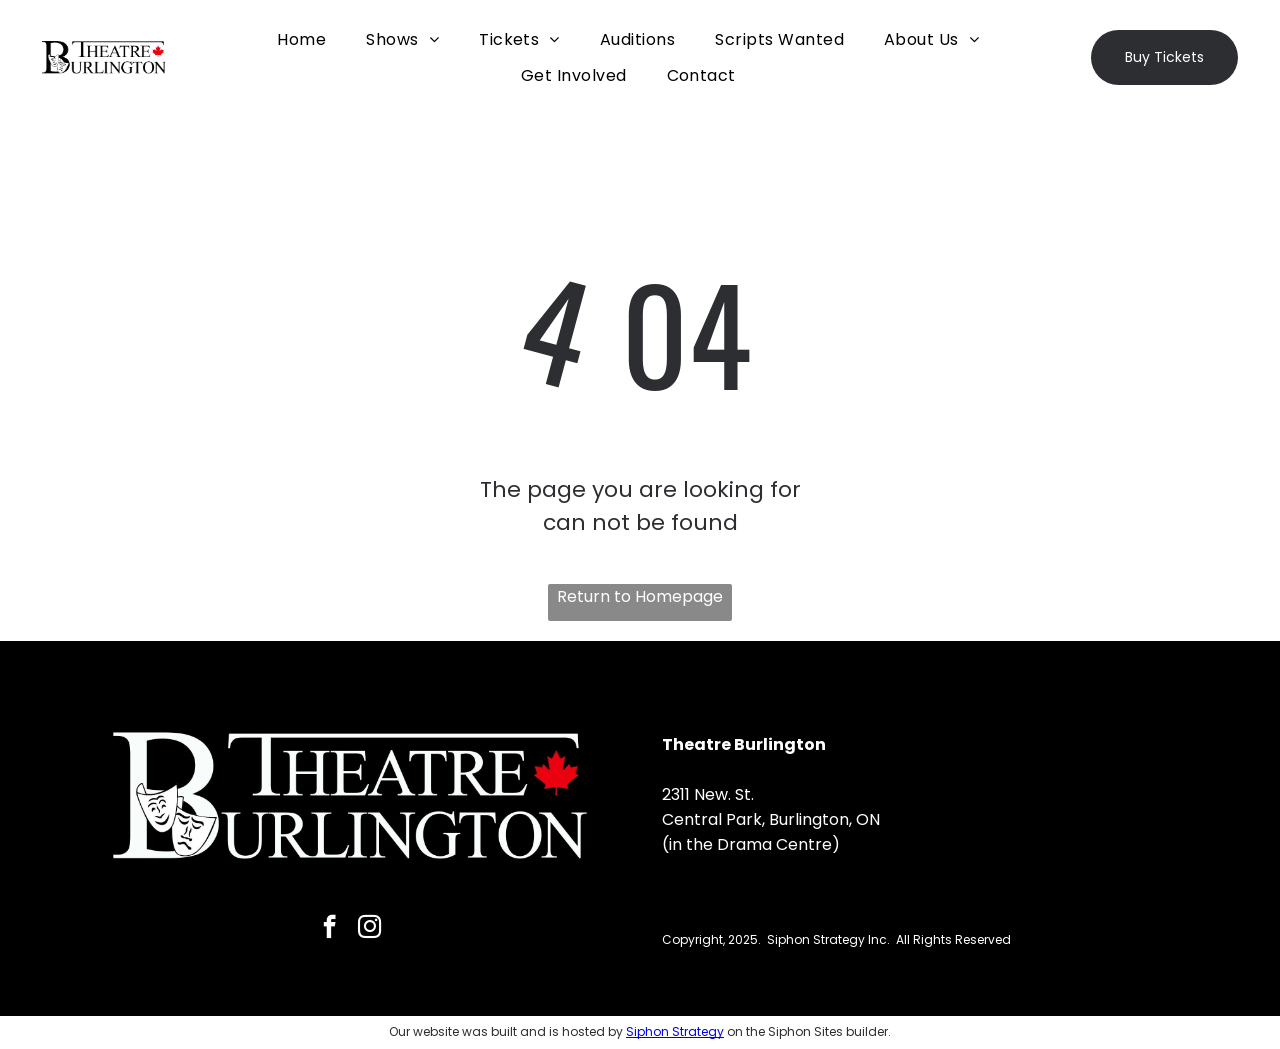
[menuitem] (301, 39)
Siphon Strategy (675, 1031)
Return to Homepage (640, 596)
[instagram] (369, 929)
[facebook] (329, 929)
